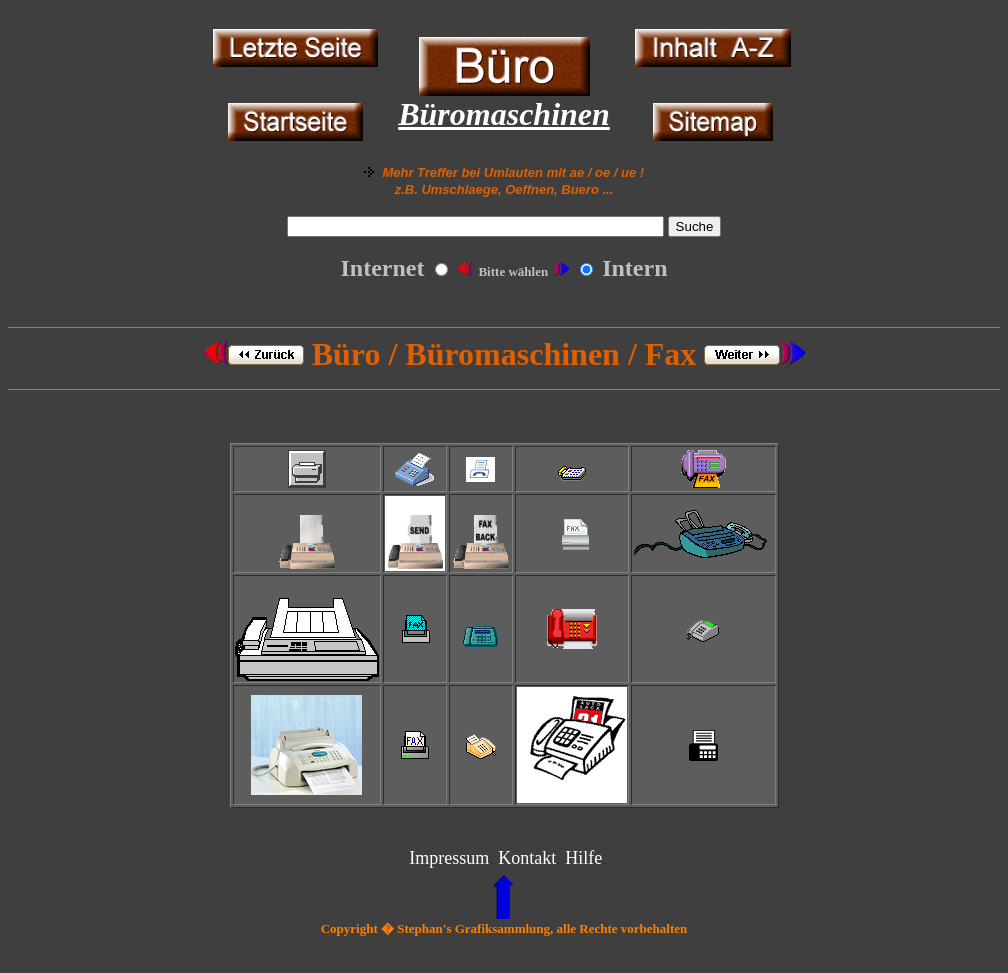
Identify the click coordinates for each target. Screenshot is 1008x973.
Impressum (449, 858)
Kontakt (527, 858)
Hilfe (583, 858)
